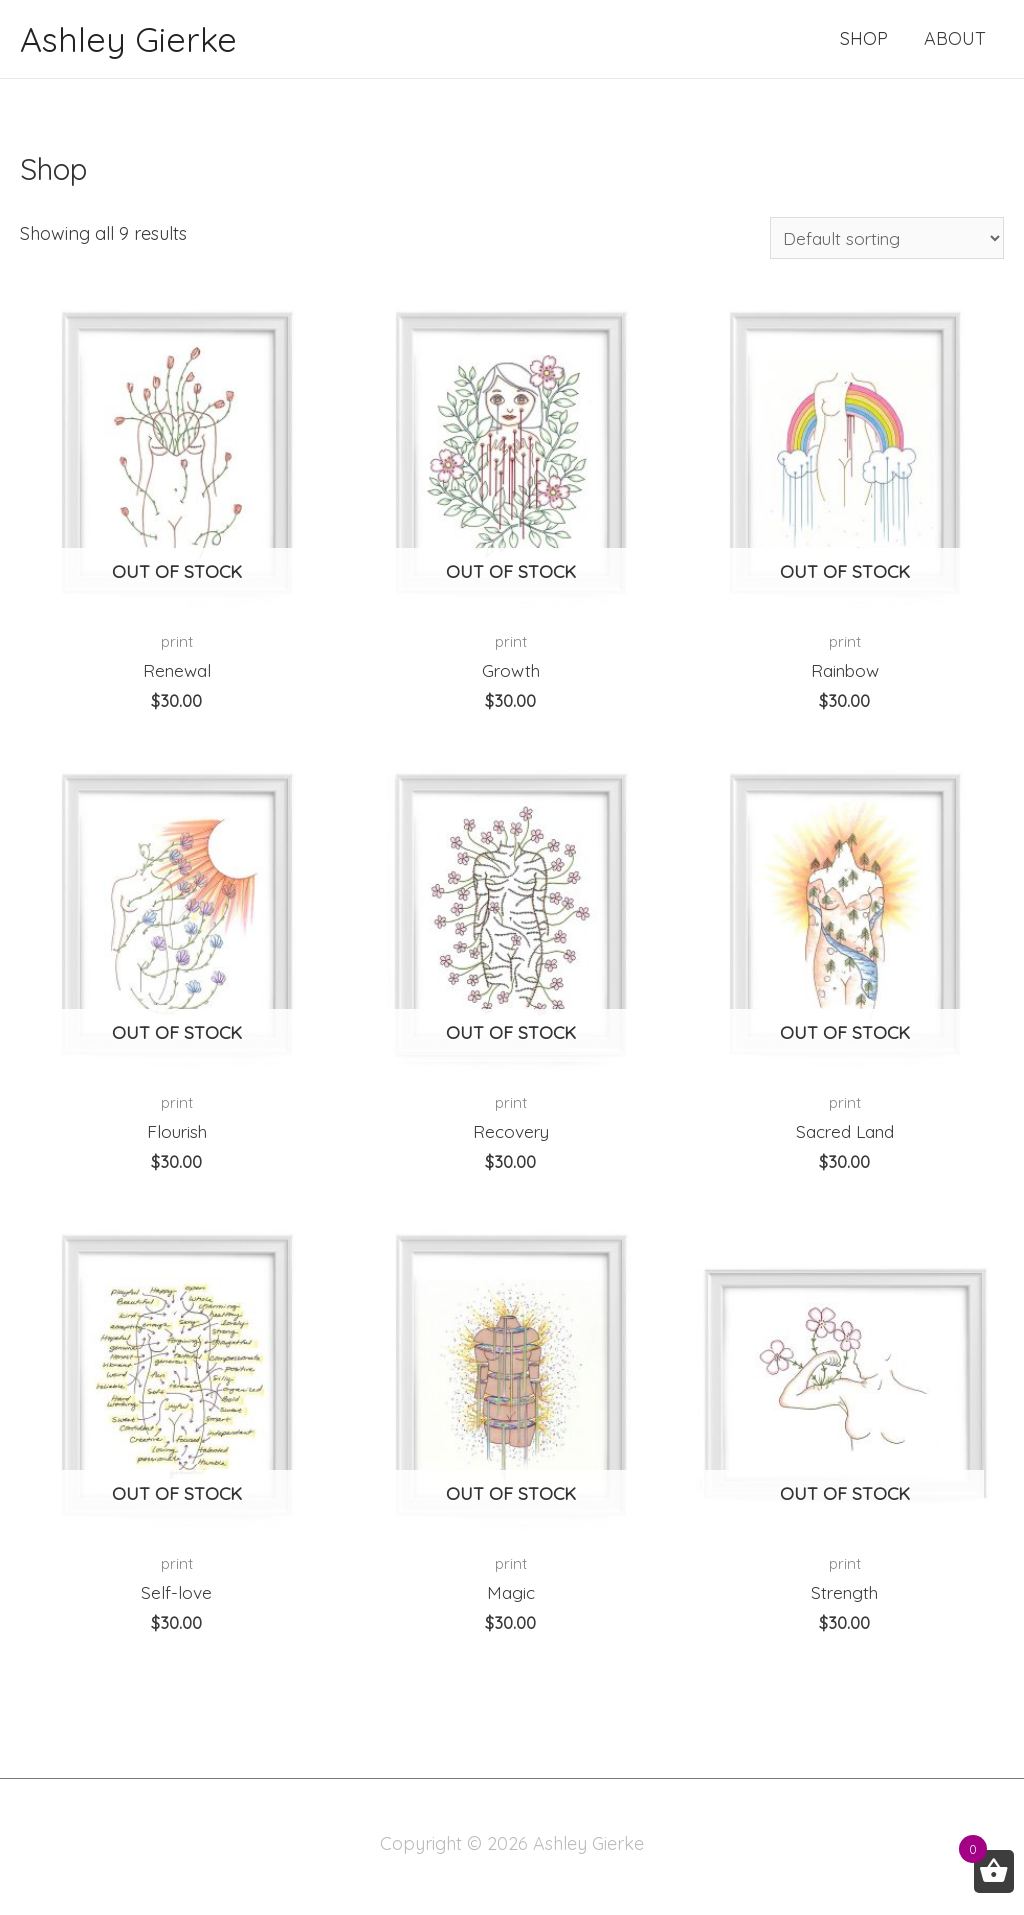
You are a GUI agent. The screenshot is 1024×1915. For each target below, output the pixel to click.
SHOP (864, 38)
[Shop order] (881, 239)
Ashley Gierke (130, 39)
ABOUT (955, 38)
